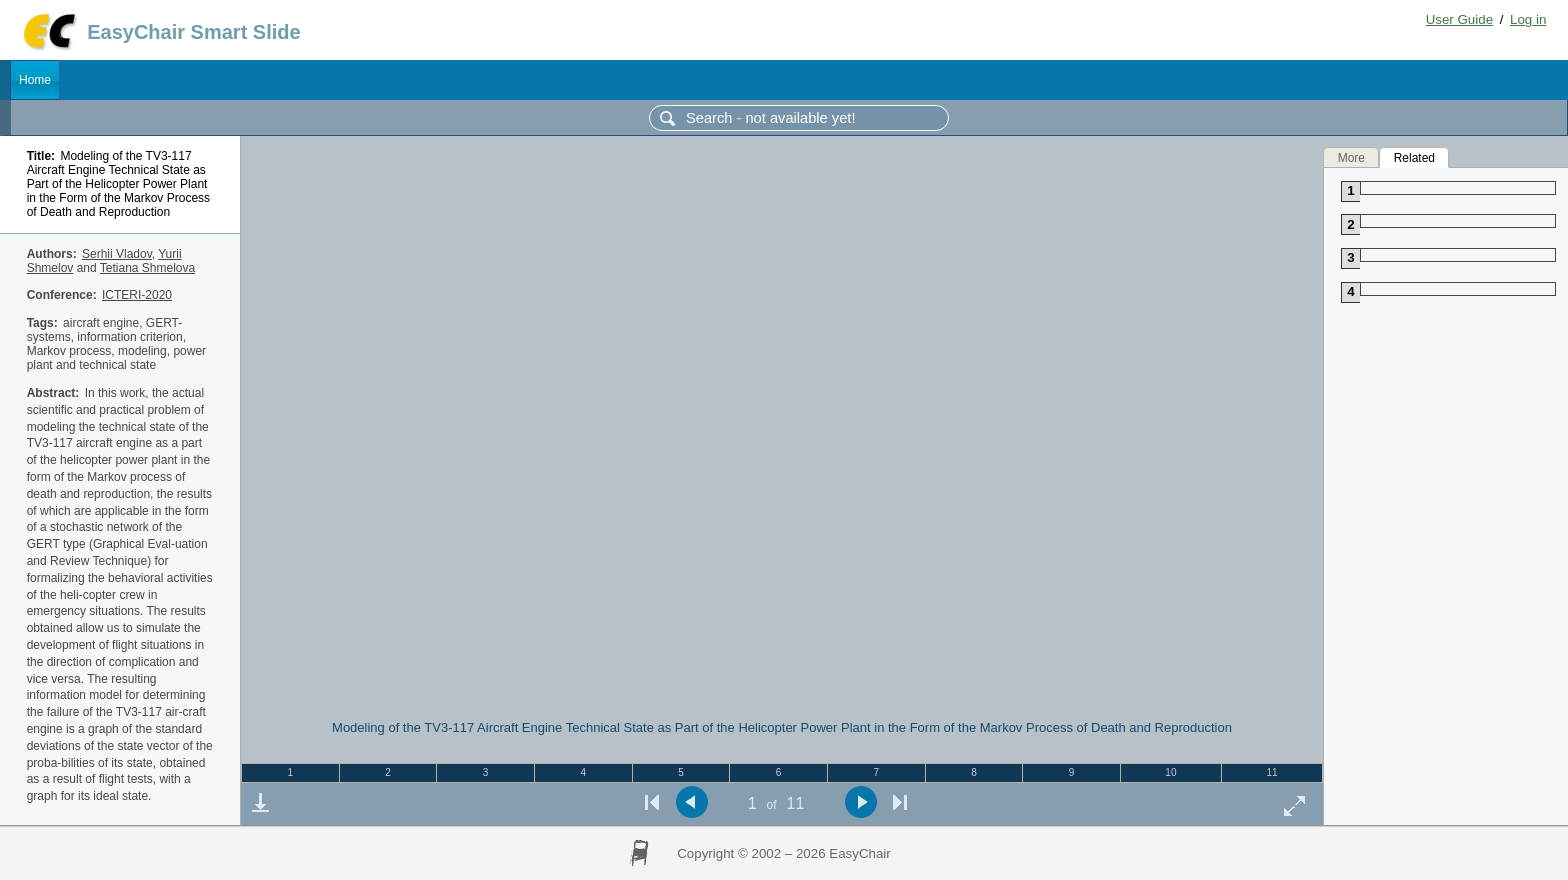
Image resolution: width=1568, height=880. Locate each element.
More (1351, 157)
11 (1271, 772)
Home (35, 80)
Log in (1528, 19)
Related (1414, 157)
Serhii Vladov (117, 254)
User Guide (1459, 19)
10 (1170, 772)
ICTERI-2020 (137, 295)
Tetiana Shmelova (147, 268)
